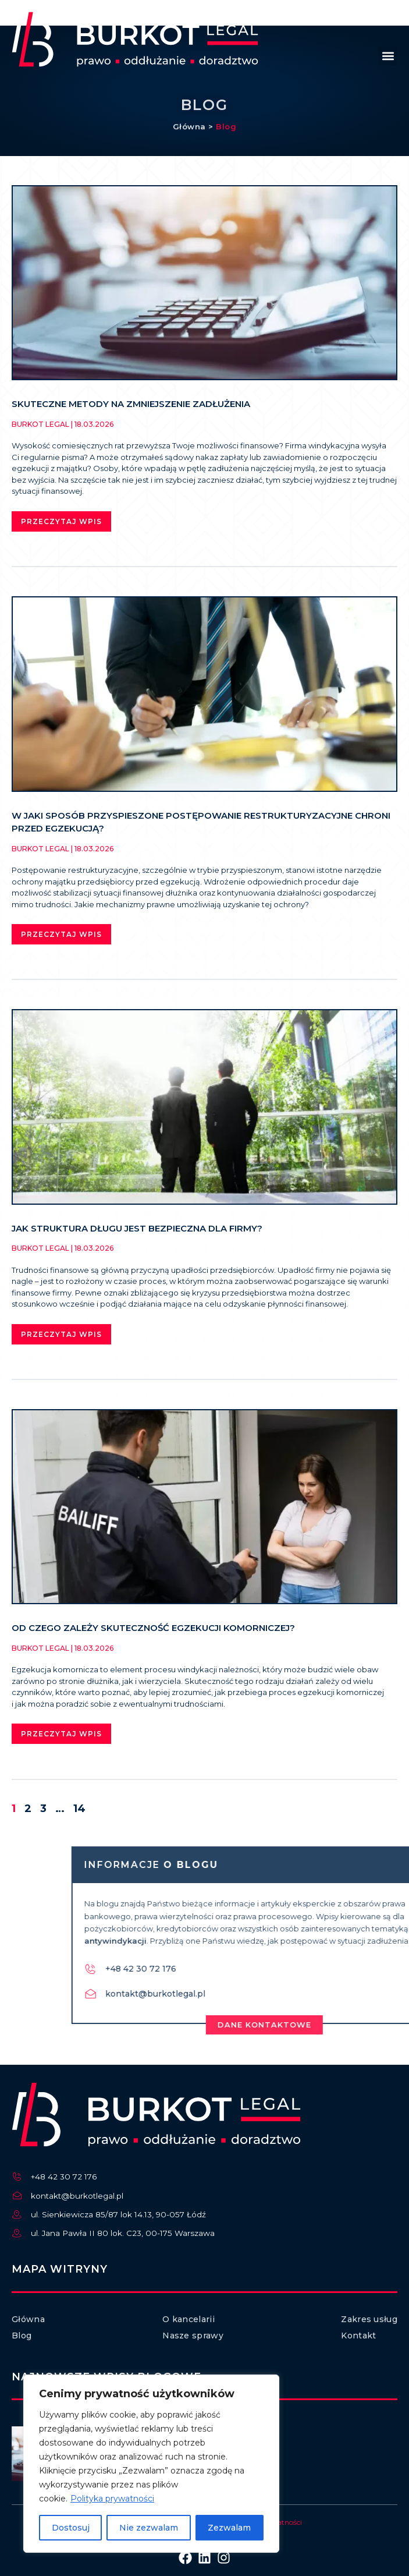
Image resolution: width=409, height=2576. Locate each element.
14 (79, 1808)
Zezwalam (229, 2527)
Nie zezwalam (148, 2527)
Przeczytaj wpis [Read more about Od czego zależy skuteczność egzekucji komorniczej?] (61, 1733)
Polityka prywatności (112, 2498)
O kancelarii (188, 2319)
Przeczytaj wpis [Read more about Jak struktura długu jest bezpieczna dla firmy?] (61, 1334)
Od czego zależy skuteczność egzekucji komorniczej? (153, 1627)
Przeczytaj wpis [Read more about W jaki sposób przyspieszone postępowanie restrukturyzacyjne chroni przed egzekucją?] (61, 934)
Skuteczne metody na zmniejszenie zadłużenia (131, 403)
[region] (151, 2464)
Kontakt (358, 2335)
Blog (226, 131)
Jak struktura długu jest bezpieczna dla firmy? (137, 1228)
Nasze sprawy (192, 2335)
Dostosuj (71, 2527)
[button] (387, 56)
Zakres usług (369, 2319)
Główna (189, 131)
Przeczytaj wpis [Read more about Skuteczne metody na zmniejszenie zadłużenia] (61, 521)
